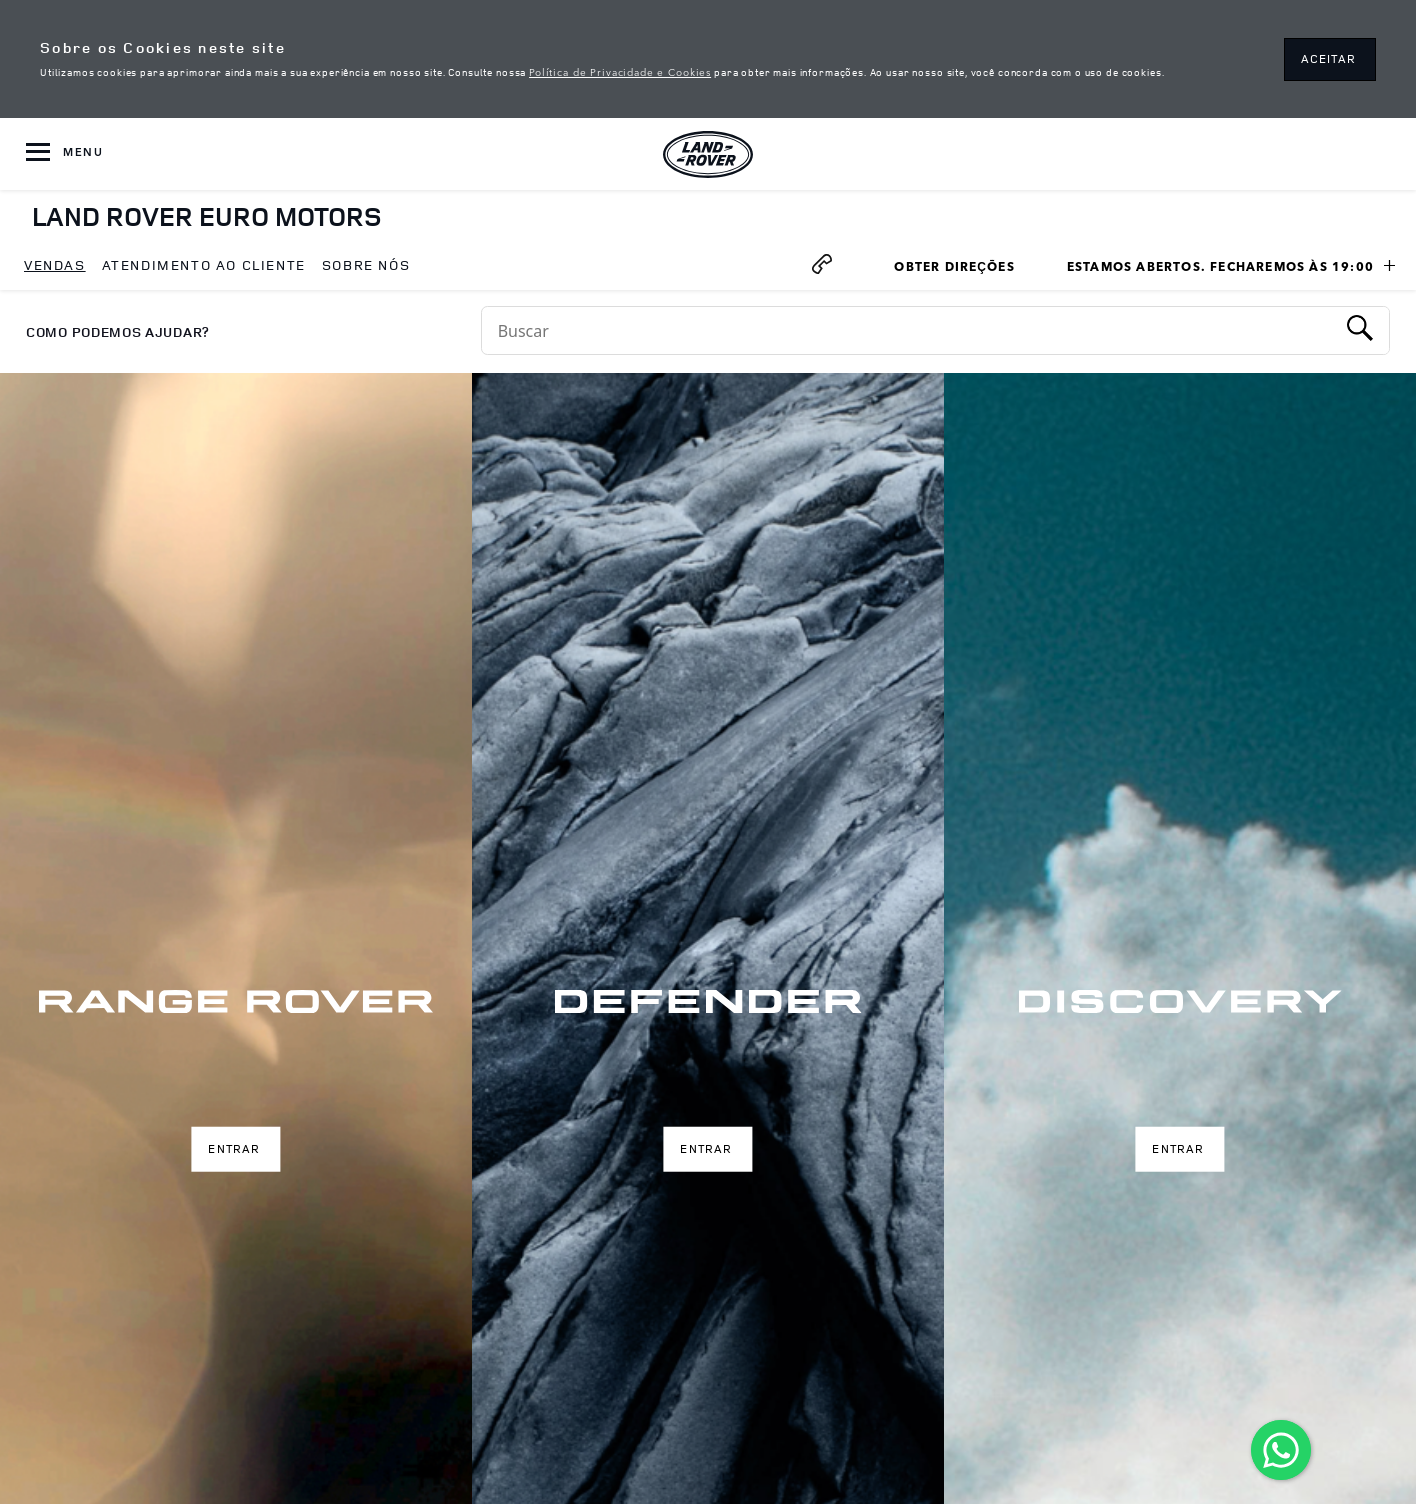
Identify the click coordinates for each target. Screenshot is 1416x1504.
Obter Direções (961, 269)
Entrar (234, 1148)
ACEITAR (1328, 58)
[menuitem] (55, 266)
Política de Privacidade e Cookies (620, 71)
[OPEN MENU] (64, 154)
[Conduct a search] (908, 330)
